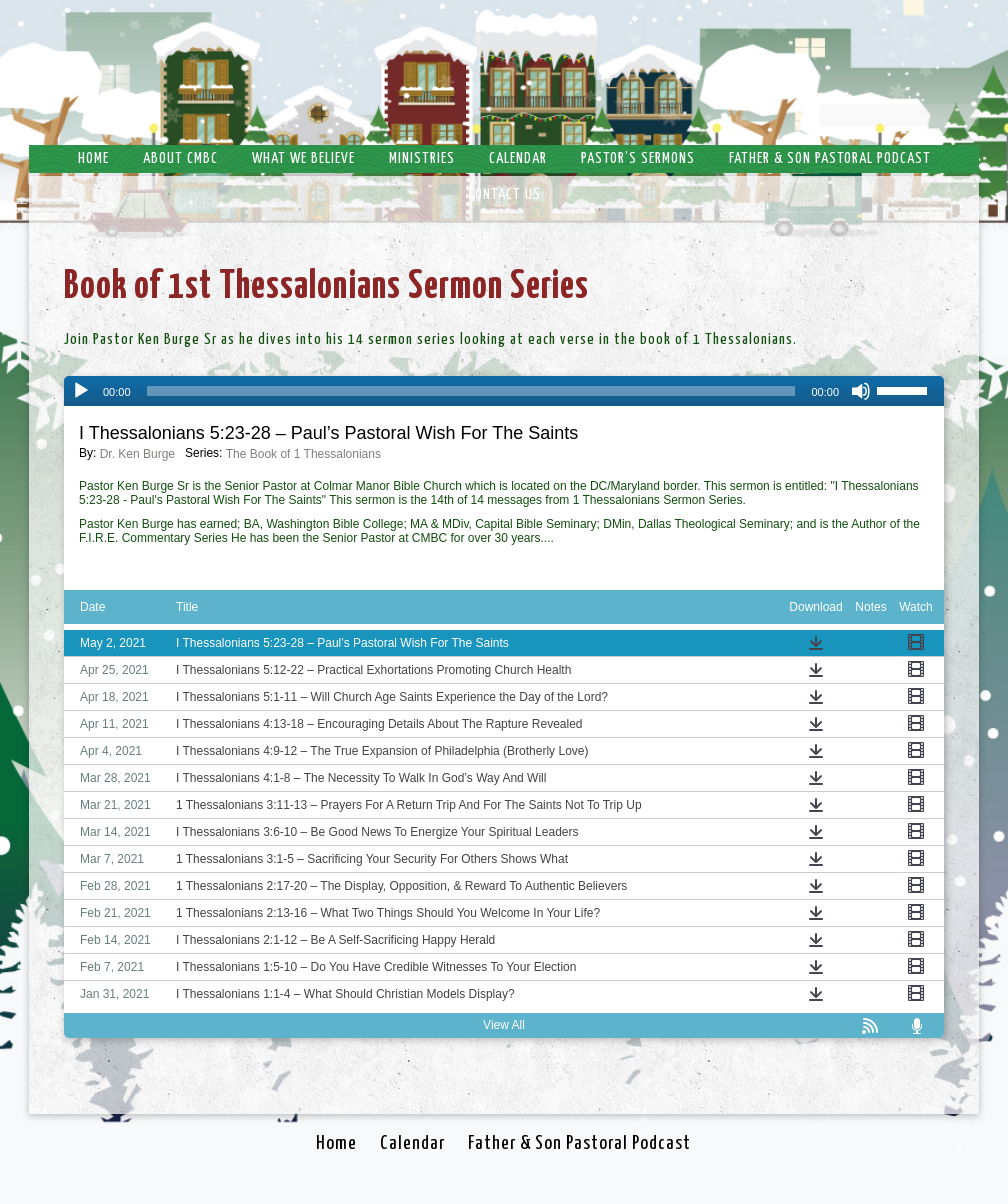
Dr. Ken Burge (137, 454)
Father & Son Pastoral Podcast (830, 158)
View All (504, 1025)
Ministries (422, 158)
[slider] (471, 391)
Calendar (518, 158)
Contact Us (504, 194)
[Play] (81, 391)
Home (93, 158)
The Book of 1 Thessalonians (303, 454)
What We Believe (303, 158)
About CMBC (180, 158)
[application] (504, 391)
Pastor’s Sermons (638, 158)
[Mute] (861, 391)
